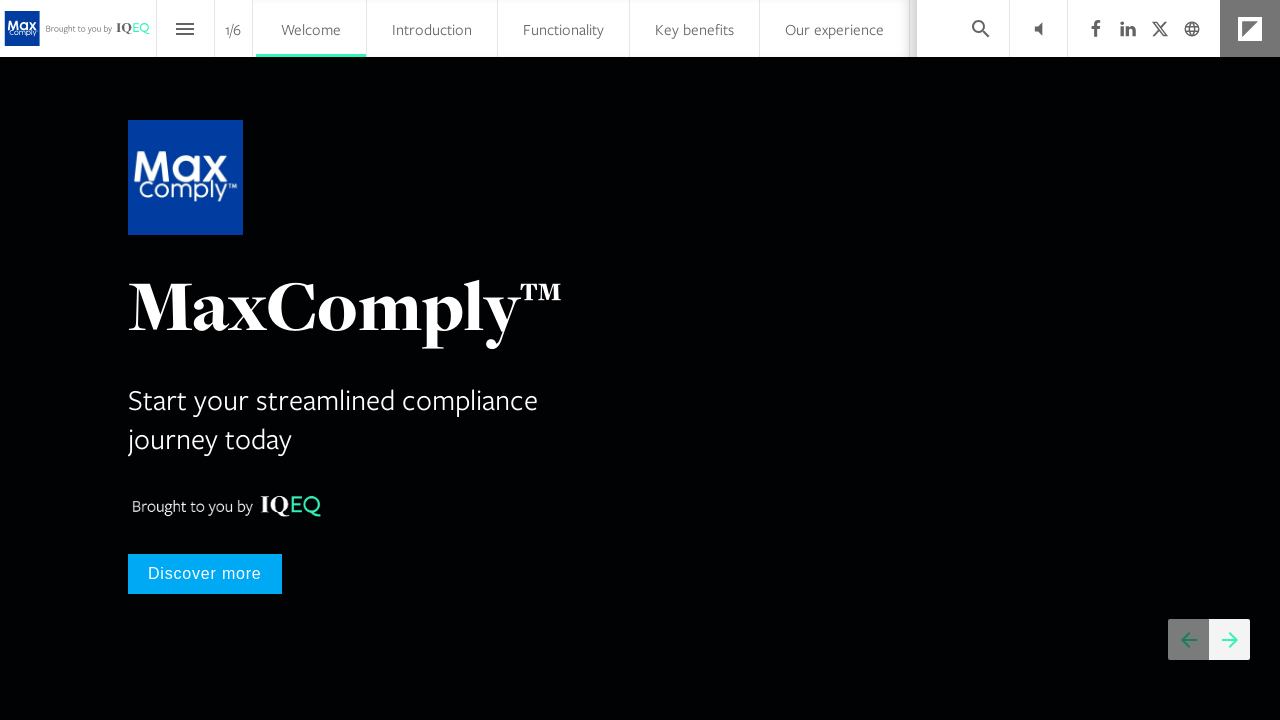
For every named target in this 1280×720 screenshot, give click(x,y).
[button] (1038, 28)
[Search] (980, 28)
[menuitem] (311, 28)
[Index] (185, 28)
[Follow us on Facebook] (1096, 29)
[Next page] (1229, 639)
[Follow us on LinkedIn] (1128, 29)
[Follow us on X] (1160, 29)
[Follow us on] (1192, 29)
